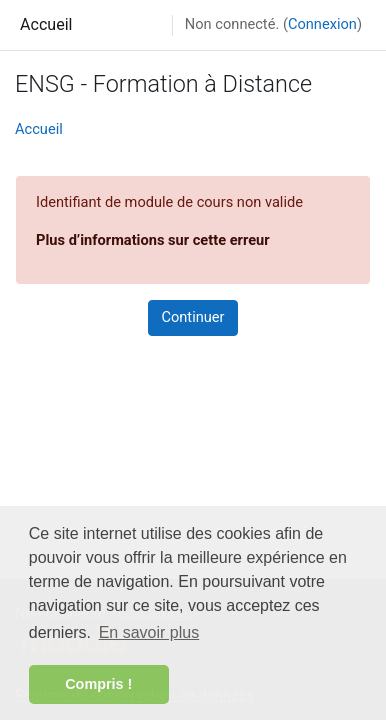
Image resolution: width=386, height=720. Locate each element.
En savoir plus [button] (149, 632)
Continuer (192, 317)
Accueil (46, 24)
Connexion (322, 24)
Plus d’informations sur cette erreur (153, 240)
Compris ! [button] (98, 684)
